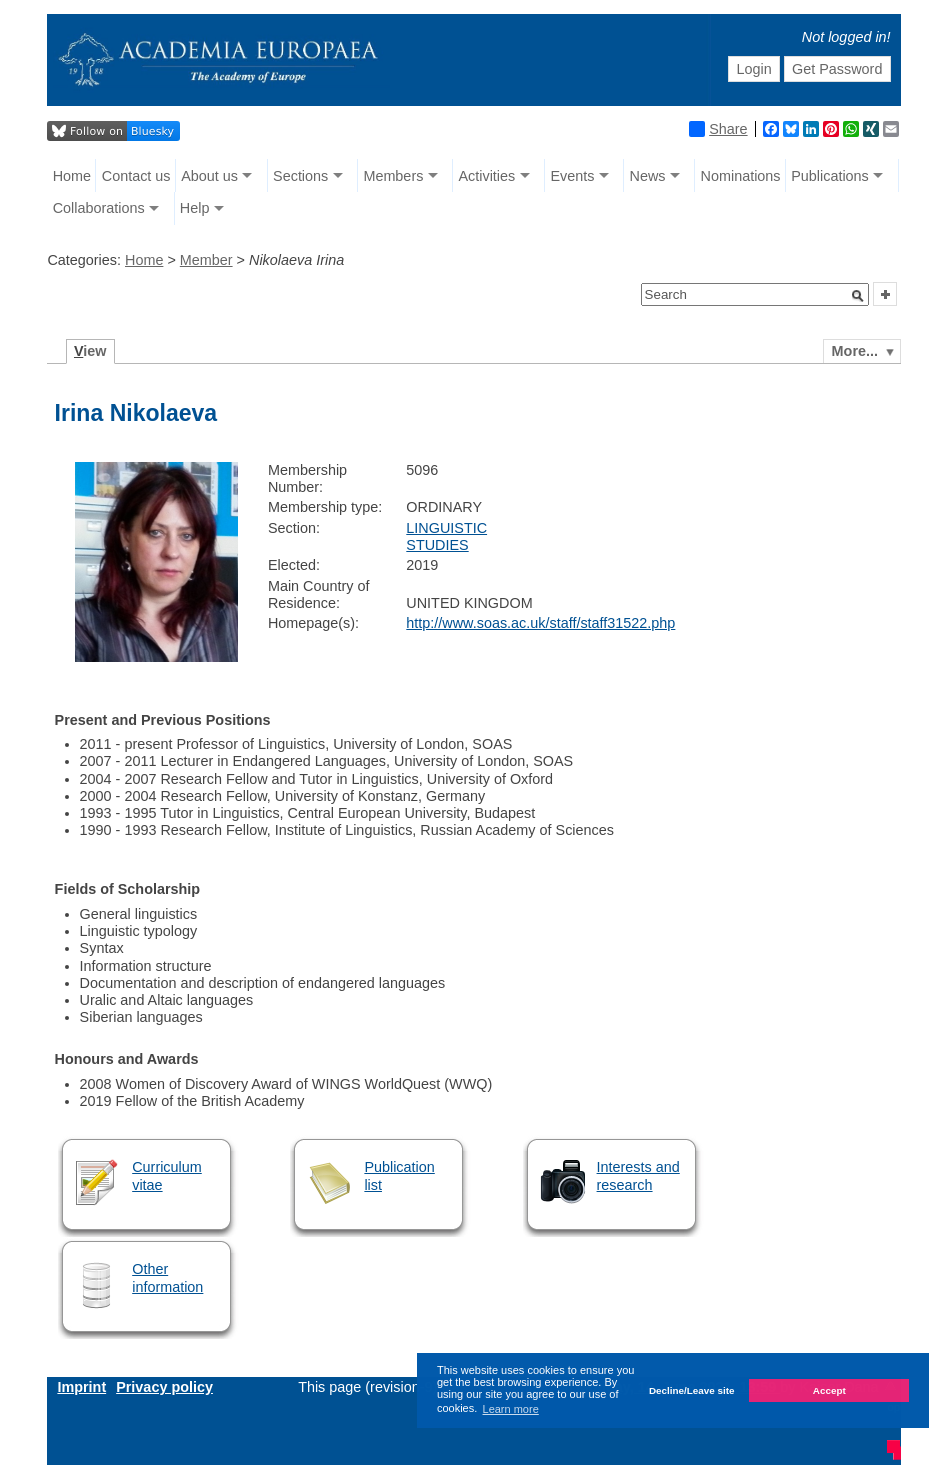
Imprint (81, 1387)
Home (72, 176)
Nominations (741, 176)
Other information (167, 1277)
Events (572, 176)
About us (209, 176)
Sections (300, 176)
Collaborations (99, 208)
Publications (830, 176)
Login (753, 69)
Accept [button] (829, 1390)
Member (206, 260)
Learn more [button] (511, 1409)
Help (195, 208)
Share (718, 129)
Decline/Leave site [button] (692, 1390)
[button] (858, 296)
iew (90, 351)
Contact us (136, 176)
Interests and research (638, 1175)
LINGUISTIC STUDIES (446, 536)
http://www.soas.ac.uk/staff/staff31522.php (540, 623)
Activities (486, 176)
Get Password (837, 69)
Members (393, 176)
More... (855, 351)
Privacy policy (164, 1387)
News (647, 176)
